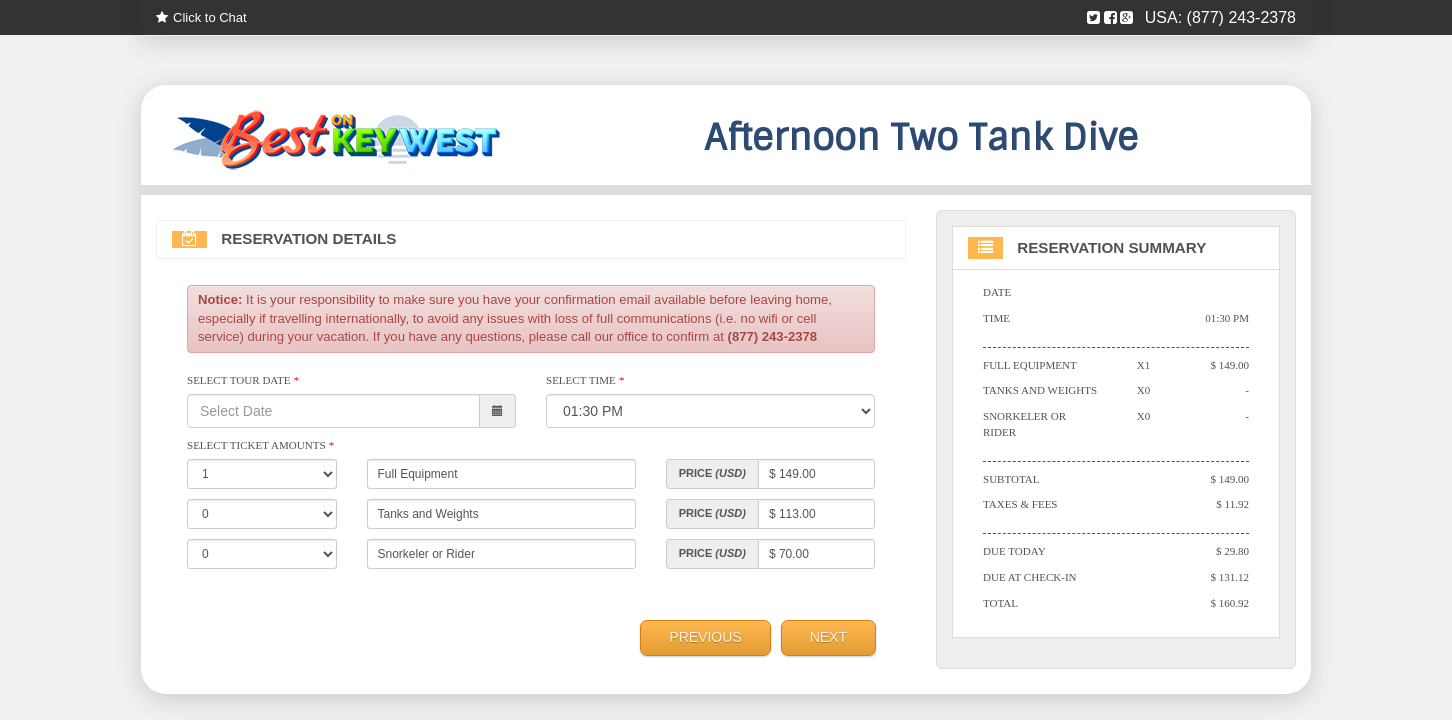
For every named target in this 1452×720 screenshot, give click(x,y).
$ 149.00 (1229, 366)
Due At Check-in (1030, 580)
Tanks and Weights (1041, 392)
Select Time (585, 382)
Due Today (1015, 554)
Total (1001, 606)
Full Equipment (1030, 366)
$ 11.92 (1232, 507)
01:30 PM (1227, 319)
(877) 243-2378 (1241, 17)
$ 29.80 (1232, 554)
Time (996, 319)
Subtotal (1011, 481)
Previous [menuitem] (705, 639)
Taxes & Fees (1021, 507)
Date (997, 293)
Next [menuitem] (828, 639)
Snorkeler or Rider (1025, 426)
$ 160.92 (1229, 606)
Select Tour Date (243, 382)
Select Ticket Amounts (261, 447)
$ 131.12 (1229, 580)
